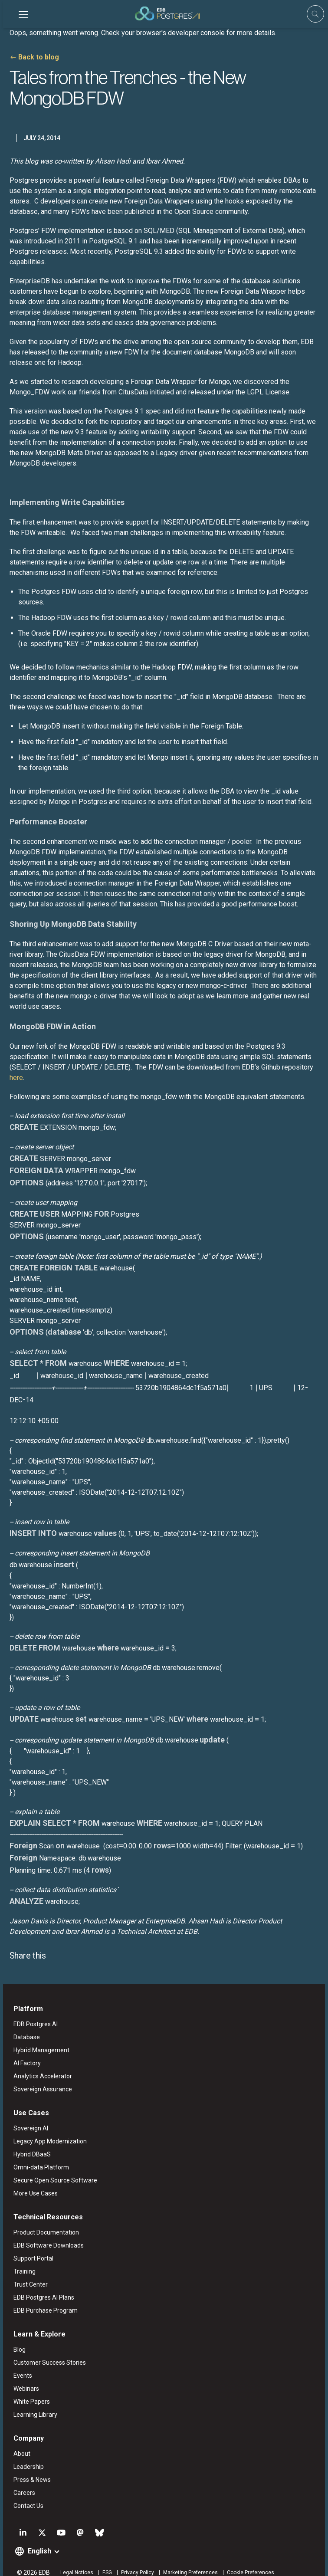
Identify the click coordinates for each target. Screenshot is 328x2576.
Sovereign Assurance (39, 2077)
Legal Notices (73, 2561)
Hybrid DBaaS (29, 2142)
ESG (104, 2561)
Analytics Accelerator (39, 2064)
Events (19, 2363)
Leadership (25, 2454)
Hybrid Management (38, 2038)
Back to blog (35, 57)
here (13, 1067)
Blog (16, 2337)
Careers (21, 2481)
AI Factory (24, 2051)
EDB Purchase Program (42, 2298)
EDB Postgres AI (32, 2012)
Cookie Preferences (247, 2561)
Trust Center (27, 2272)
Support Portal (30, 2246)
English (36, 2539)
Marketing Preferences (187, 2561)
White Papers (28, 2389)
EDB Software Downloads (45, 2233)
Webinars (23, 2376)
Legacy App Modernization (47, 2129)
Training (21, 2259)
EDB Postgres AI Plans (40, 2285)
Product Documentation (43, 2220)
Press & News (29, 2467)
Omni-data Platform (38, 2155)
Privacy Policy (134, 2561)
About (18, 2441)
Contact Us (25, 2494)
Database (23, 2025)
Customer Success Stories (46, 2350)
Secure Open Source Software (52, 2168)
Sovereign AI (27, 2116)
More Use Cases (32, 2181)
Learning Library (32, 2402)
